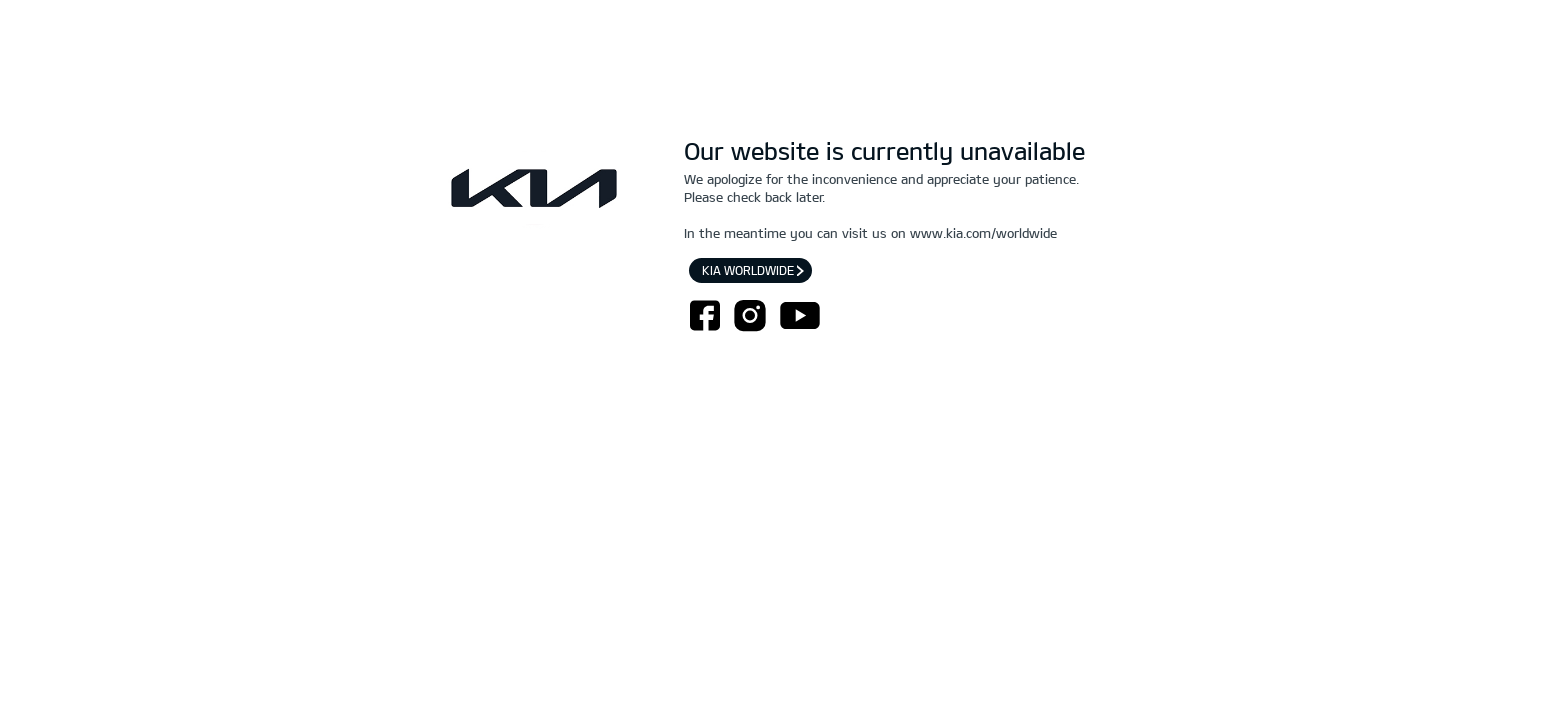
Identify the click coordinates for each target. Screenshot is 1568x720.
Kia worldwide (749, 270)
